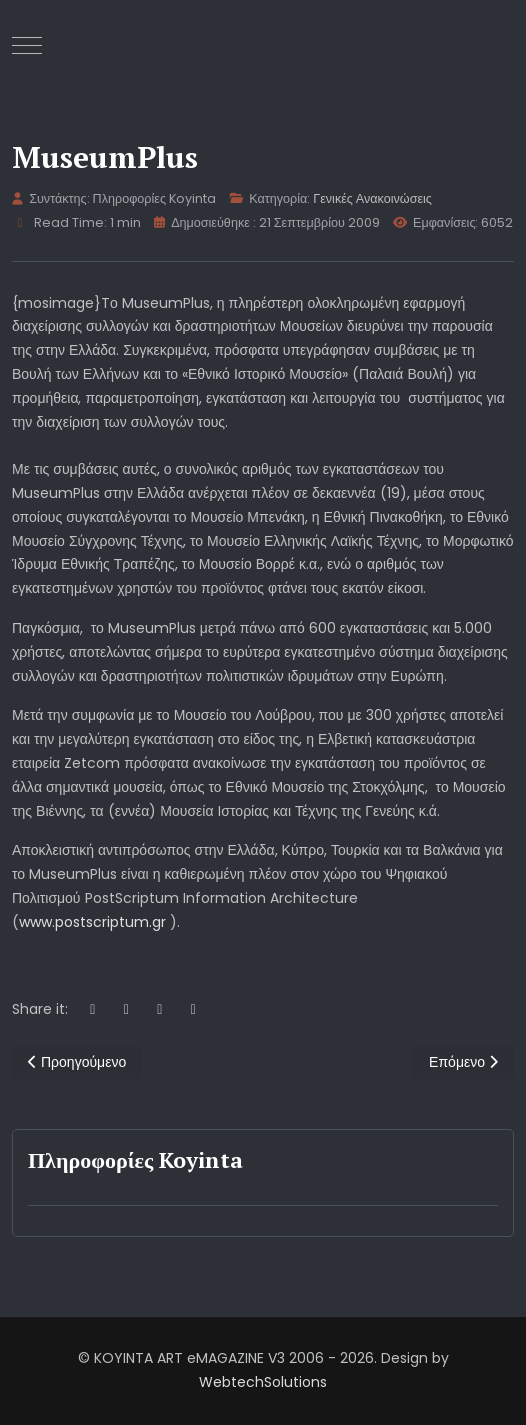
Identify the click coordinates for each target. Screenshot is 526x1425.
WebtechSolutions (263, 1382)
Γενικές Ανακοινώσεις (372, 198)
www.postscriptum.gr (92, 922)
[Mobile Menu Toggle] (27, 45)
